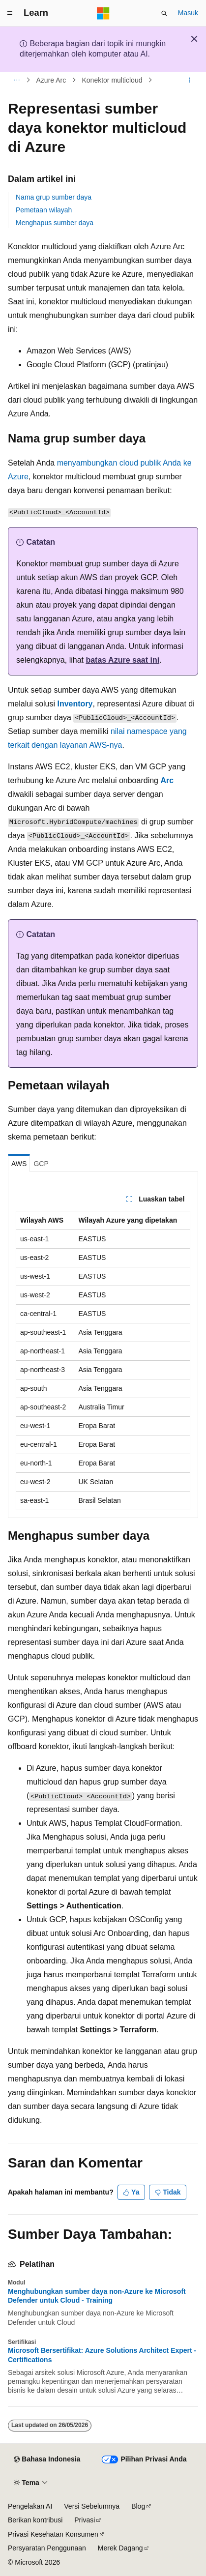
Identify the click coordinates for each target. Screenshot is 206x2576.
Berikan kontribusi (35, 2520)
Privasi (84, 2520)
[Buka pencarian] (164, 13)
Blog (138, 2506)
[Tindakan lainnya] (189, 80)
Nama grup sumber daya (53, 197)
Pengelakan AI (30, 2506)
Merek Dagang (120, 2548)
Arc (167, 780)
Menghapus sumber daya (54, 223)
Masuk (188, 13)
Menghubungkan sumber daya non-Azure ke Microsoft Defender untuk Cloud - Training (97, 2295)
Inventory (74, 704)
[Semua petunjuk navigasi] (16, 80)
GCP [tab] (40, 1164)
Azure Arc (51, 80)
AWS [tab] (19, 1164)
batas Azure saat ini (122, 660)
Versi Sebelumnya (91, 2506)
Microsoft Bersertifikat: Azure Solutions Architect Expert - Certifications (102, 2354)
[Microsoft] (103, 13)
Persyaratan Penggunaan (47, 2548)
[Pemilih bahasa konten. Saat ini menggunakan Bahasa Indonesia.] (47, 2459)
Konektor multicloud (112, 80)
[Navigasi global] (10, 13)
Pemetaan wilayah (44, 210)
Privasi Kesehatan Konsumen (53, 2534)
